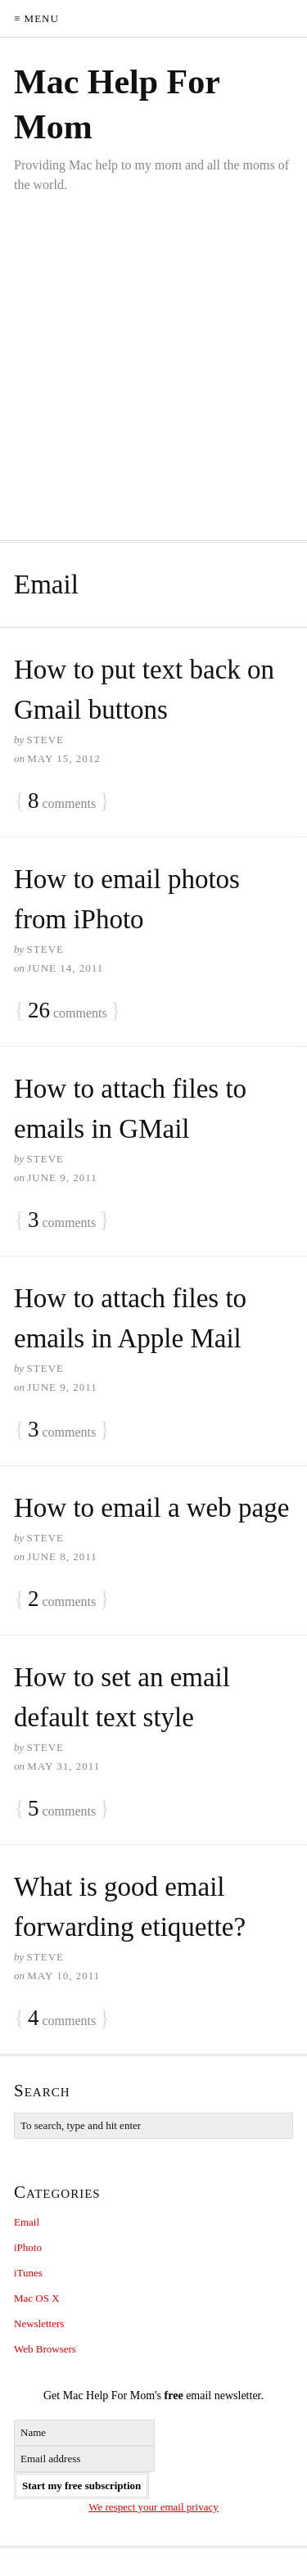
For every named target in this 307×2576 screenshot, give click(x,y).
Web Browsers (45, 2349)
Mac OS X (37, 2298)
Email (26, 2222)
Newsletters (39, 2323)
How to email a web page (151, 1508)
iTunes (28, 2273)
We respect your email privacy (153, 2507)
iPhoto (28, 2247)
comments (62, 801)
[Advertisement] (153, 356)
